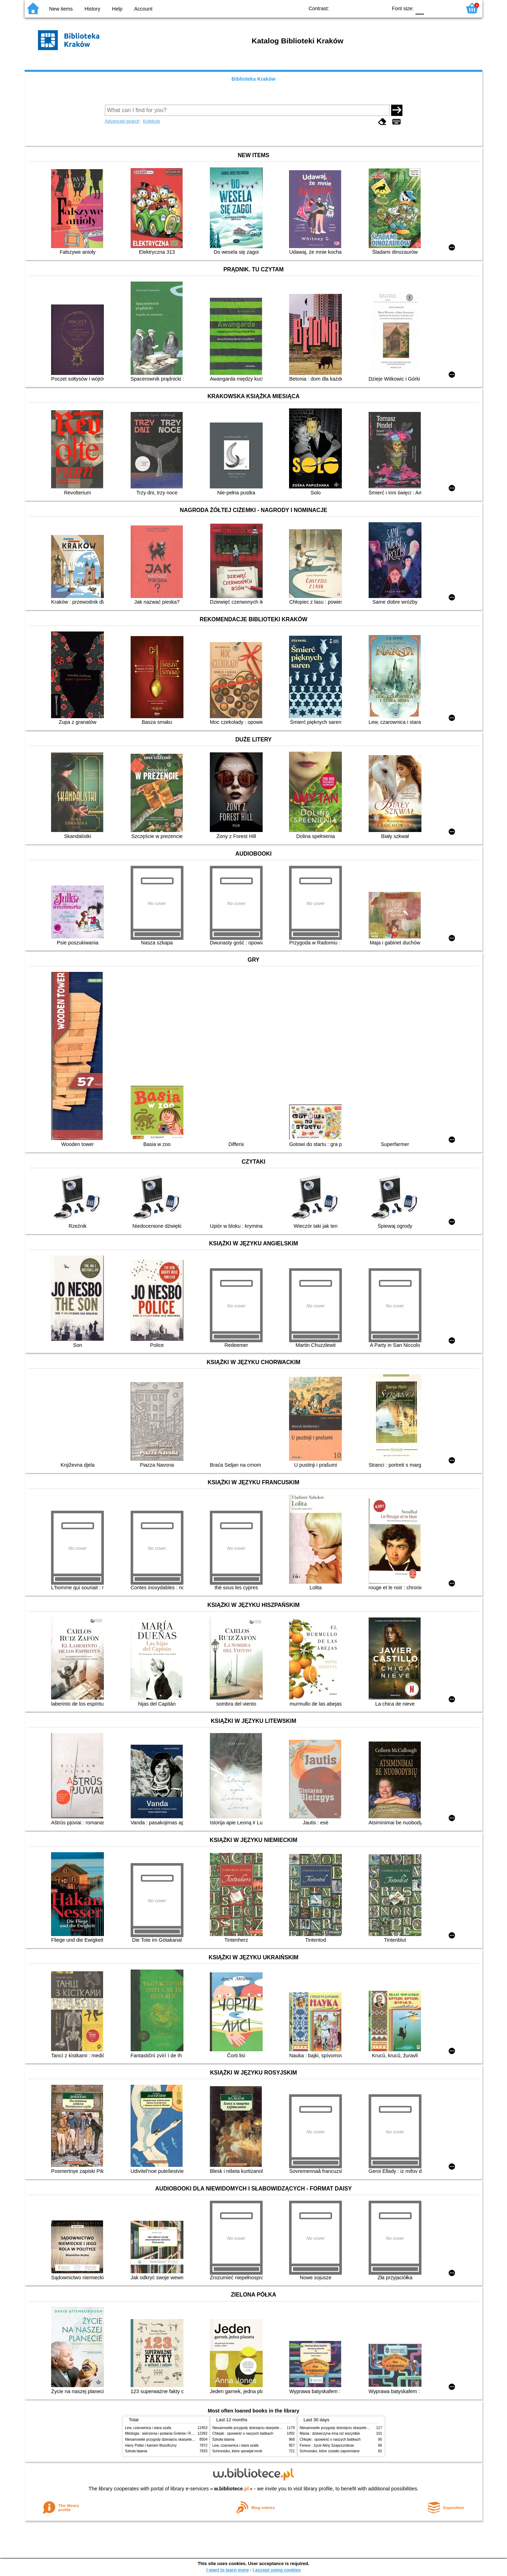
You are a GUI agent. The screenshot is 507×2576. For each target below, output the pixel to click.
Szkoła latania (136, 2451)
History (92, 9)
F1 (431, 8)
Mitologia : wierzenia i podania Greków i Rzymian (163, 2433)
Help (117, 9)
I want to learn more (227, 2569)
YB (365, 8)
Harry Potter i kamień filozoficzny (151, 2445)
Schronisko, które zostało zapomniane (329, 2451)
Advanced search (122, 121)
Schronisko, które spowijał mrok (237, 2451)
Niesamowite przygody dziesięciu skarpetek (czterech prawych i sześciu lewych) (188, 2439)
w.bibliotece (231, 2488)
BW (351, 8)
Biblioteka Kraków (254, 79)
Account (143, 9)
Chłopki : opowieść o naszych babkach (242, 2433)
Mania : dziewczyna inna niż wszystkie (330, 2433)
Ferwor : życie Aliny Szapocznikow (327, 2445)
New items (61, 9)
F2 (448, 8)
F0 (419, 8)
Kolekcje (151, 121)
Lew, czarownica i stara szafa (148, 2428)
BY (379, 8)
